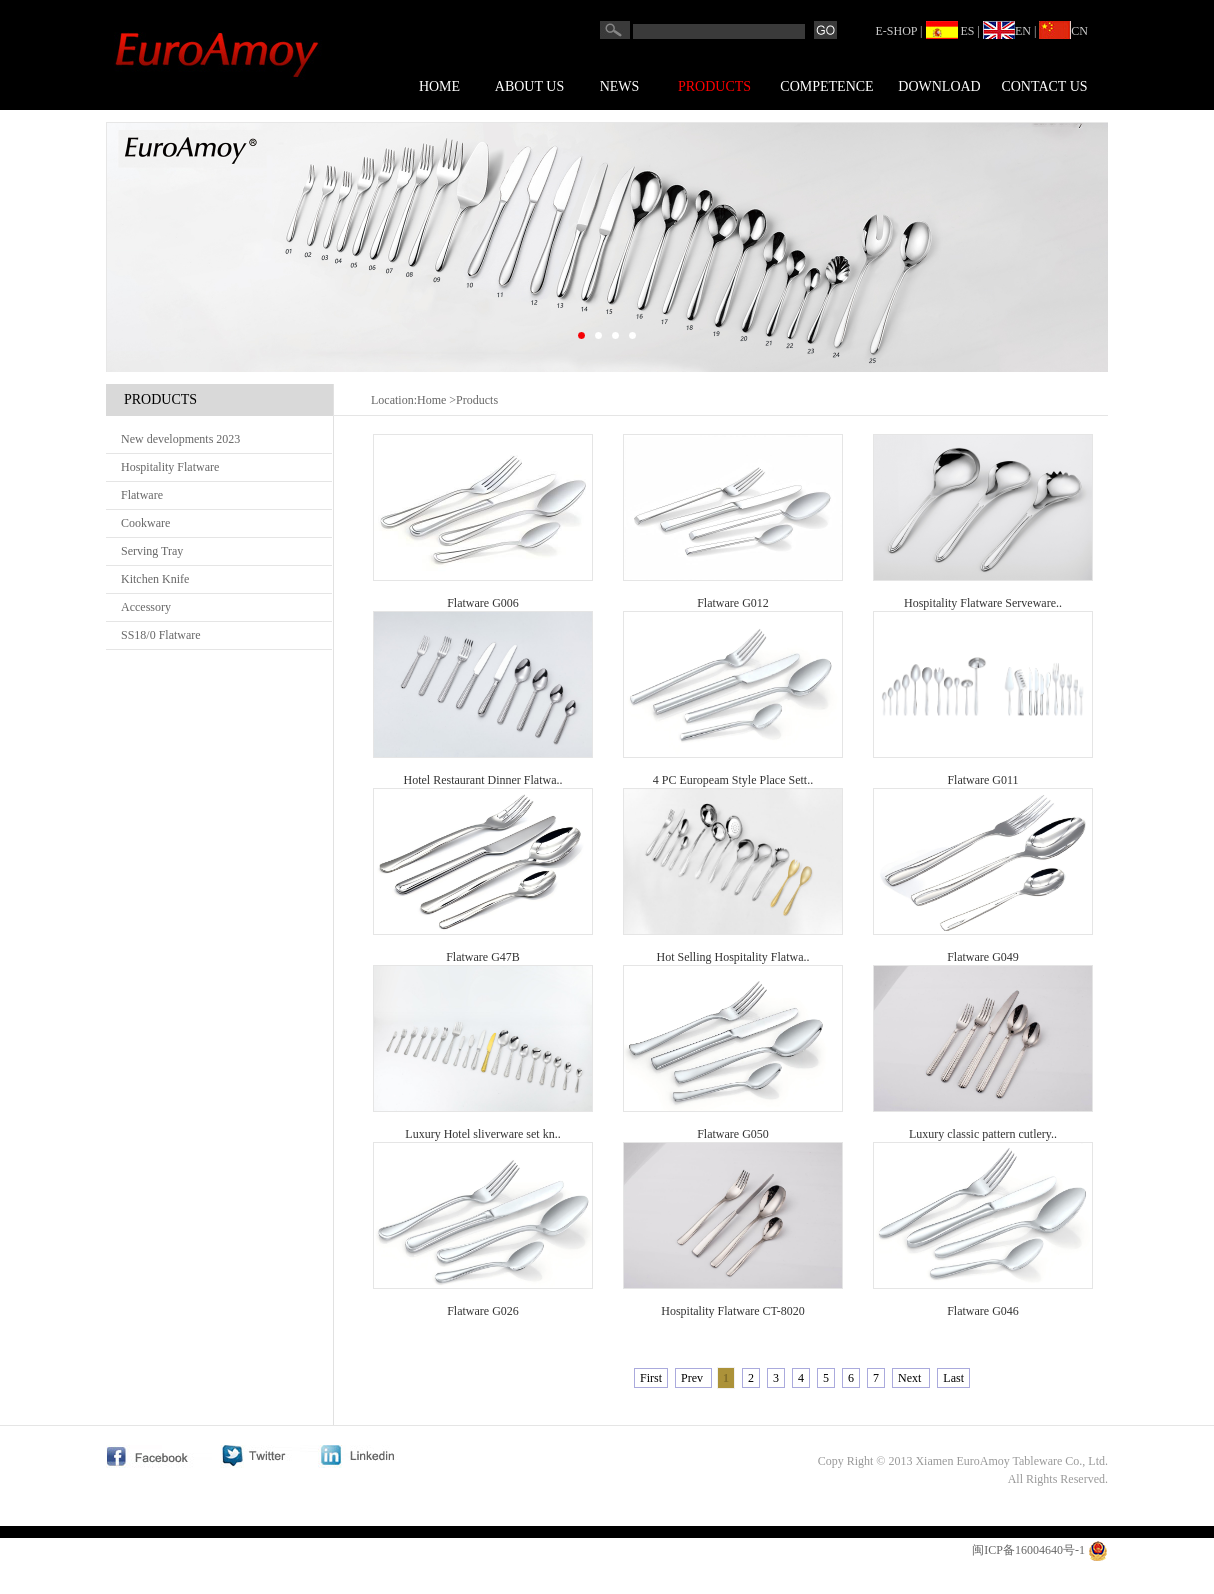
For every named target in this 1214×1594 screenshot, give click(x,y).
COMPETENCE (826, 86)
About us (529, 86)
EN (1007, 31)
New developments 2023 (180, 439)
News (620, 86)
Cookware (145, 523)
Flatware (142, 495)
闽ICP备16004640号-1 (1028, 1550)
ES (950, 31)
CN (1063, 31)
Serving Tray (152, 551)
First (651, 1378)
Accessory (146, 607)
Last (953, 1378)
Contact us (1044, 86)
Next (911, 1378)
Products (714, 86)
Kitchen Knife (155, 579)
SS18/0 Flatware (161, 635)
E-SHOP (897, 31)
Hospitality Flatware (170, 467)
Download (939, 86)
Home (439, 86)
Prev (693, 1378)
